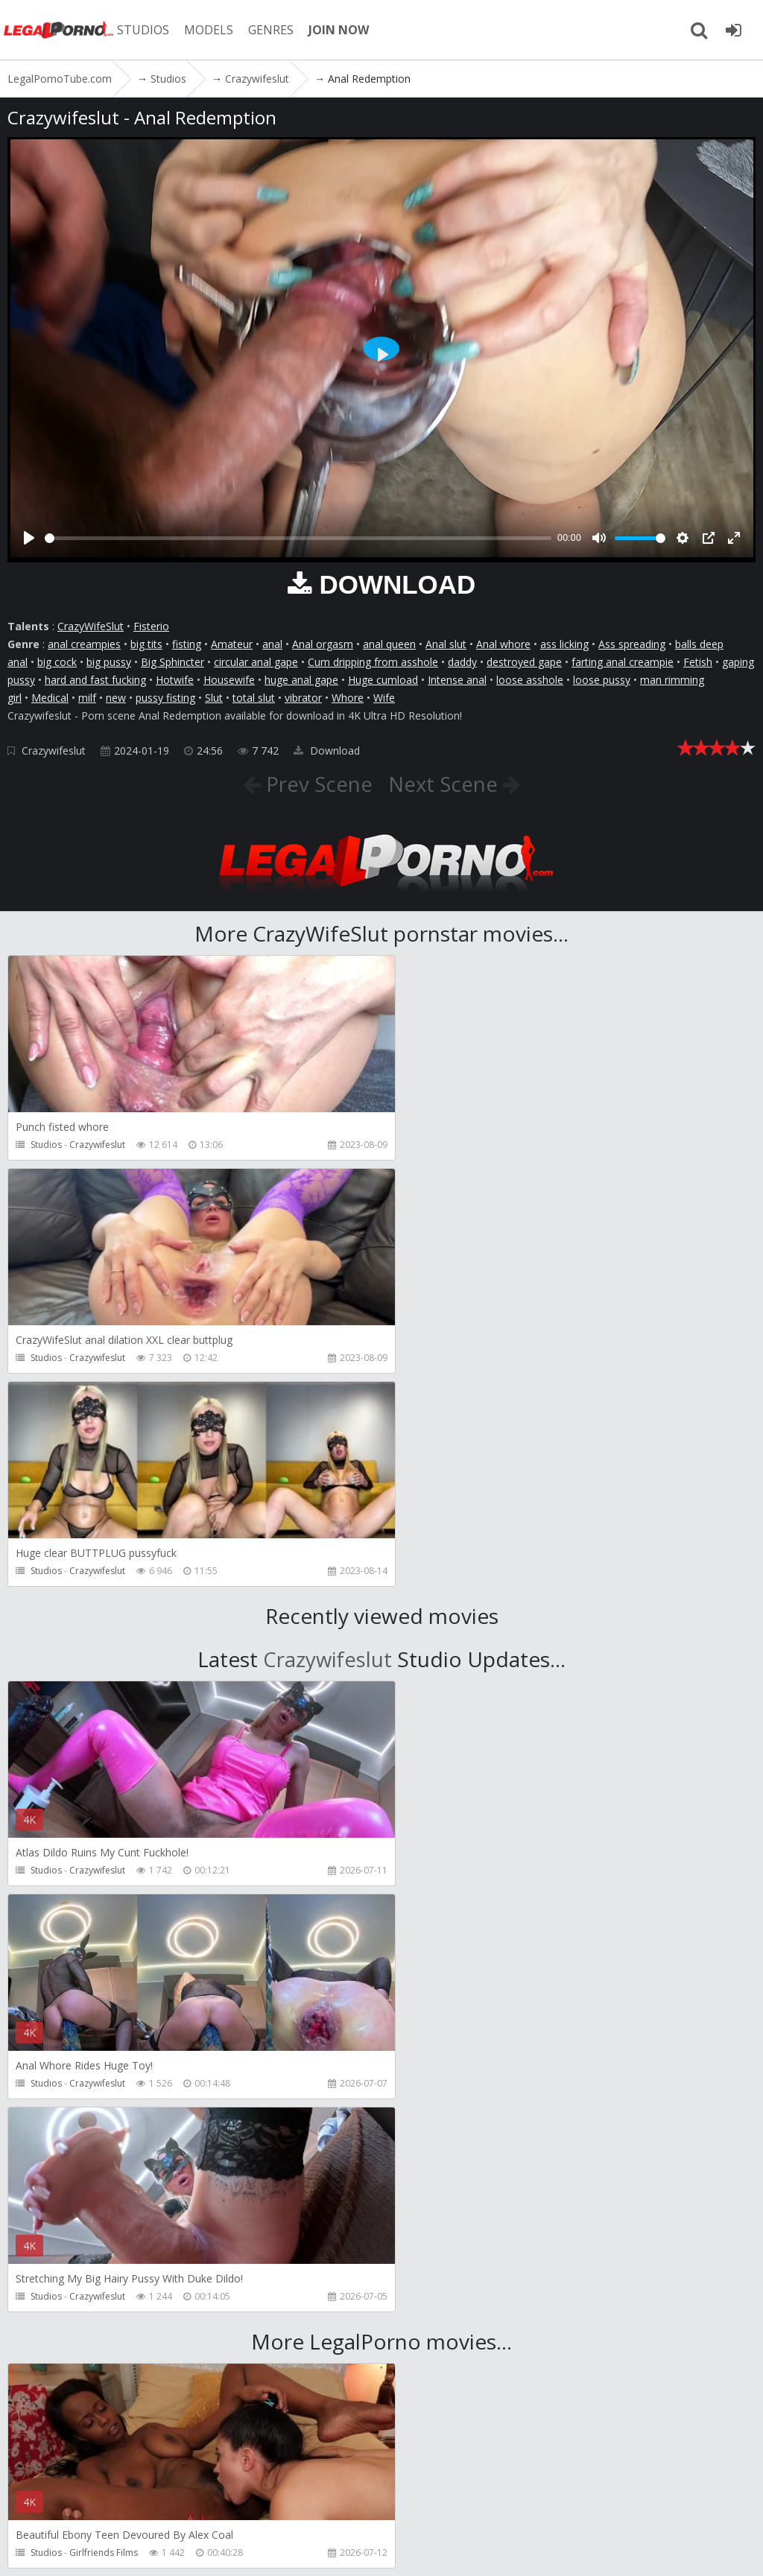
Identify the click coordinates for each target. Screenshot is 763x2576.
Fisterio (151, 626)
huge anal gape (301, 680)
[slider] (298, 538)
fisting (186, 644)
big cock (57, 662)
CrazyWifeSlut (90, 626)
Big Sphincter (172, 662)
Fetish (697, 662)
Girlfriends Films (103, 2126)
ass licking (564, 644)
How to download (341, 2506)
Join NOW (33, 2506)
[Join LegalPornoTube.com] (733, 29)
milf (87, 698)
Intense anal (457, 680)
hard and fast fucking (95, 680)
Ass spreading (631, 644)
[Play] (29, 538)
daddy (462, 662)
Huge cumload (383, 680)
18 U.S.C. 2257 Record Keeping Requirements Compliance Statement (506, 2549)
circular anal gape (256, 662)
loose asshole (529, 680)
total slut (253, 698)
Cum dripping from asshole (373, 662)
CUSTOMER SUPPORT (217, 2506)
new (116, 698)
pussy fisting (165, 698)
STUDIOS (145, 30)
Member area (111, 2506)
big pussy (108, 662)
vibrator (303, 698)
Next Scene (445, 784)
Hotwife (175, 680)
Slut (214, 698)
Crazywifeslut (54, 750)
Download (327, 750)
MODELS (210, 30)
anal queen (389, 644)
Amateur (232, 644)
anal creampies (84, 644)
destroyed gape (524, 662)
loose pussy (601, 680)
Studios (46, 1144)
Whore (348, 698)
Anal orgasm (322, 644)
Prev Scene (315, 784)
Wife (384, 698)
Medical (50, 698)
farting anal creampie (623, 662)
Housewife (229, 680)
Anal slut (445, 644)
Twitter (434, 2506)
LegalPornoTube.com (59, 30)
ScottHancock (98, 2339)
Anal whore (503, 644)
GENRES (273, 30)
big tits (146, 644)
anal (272, 644)
